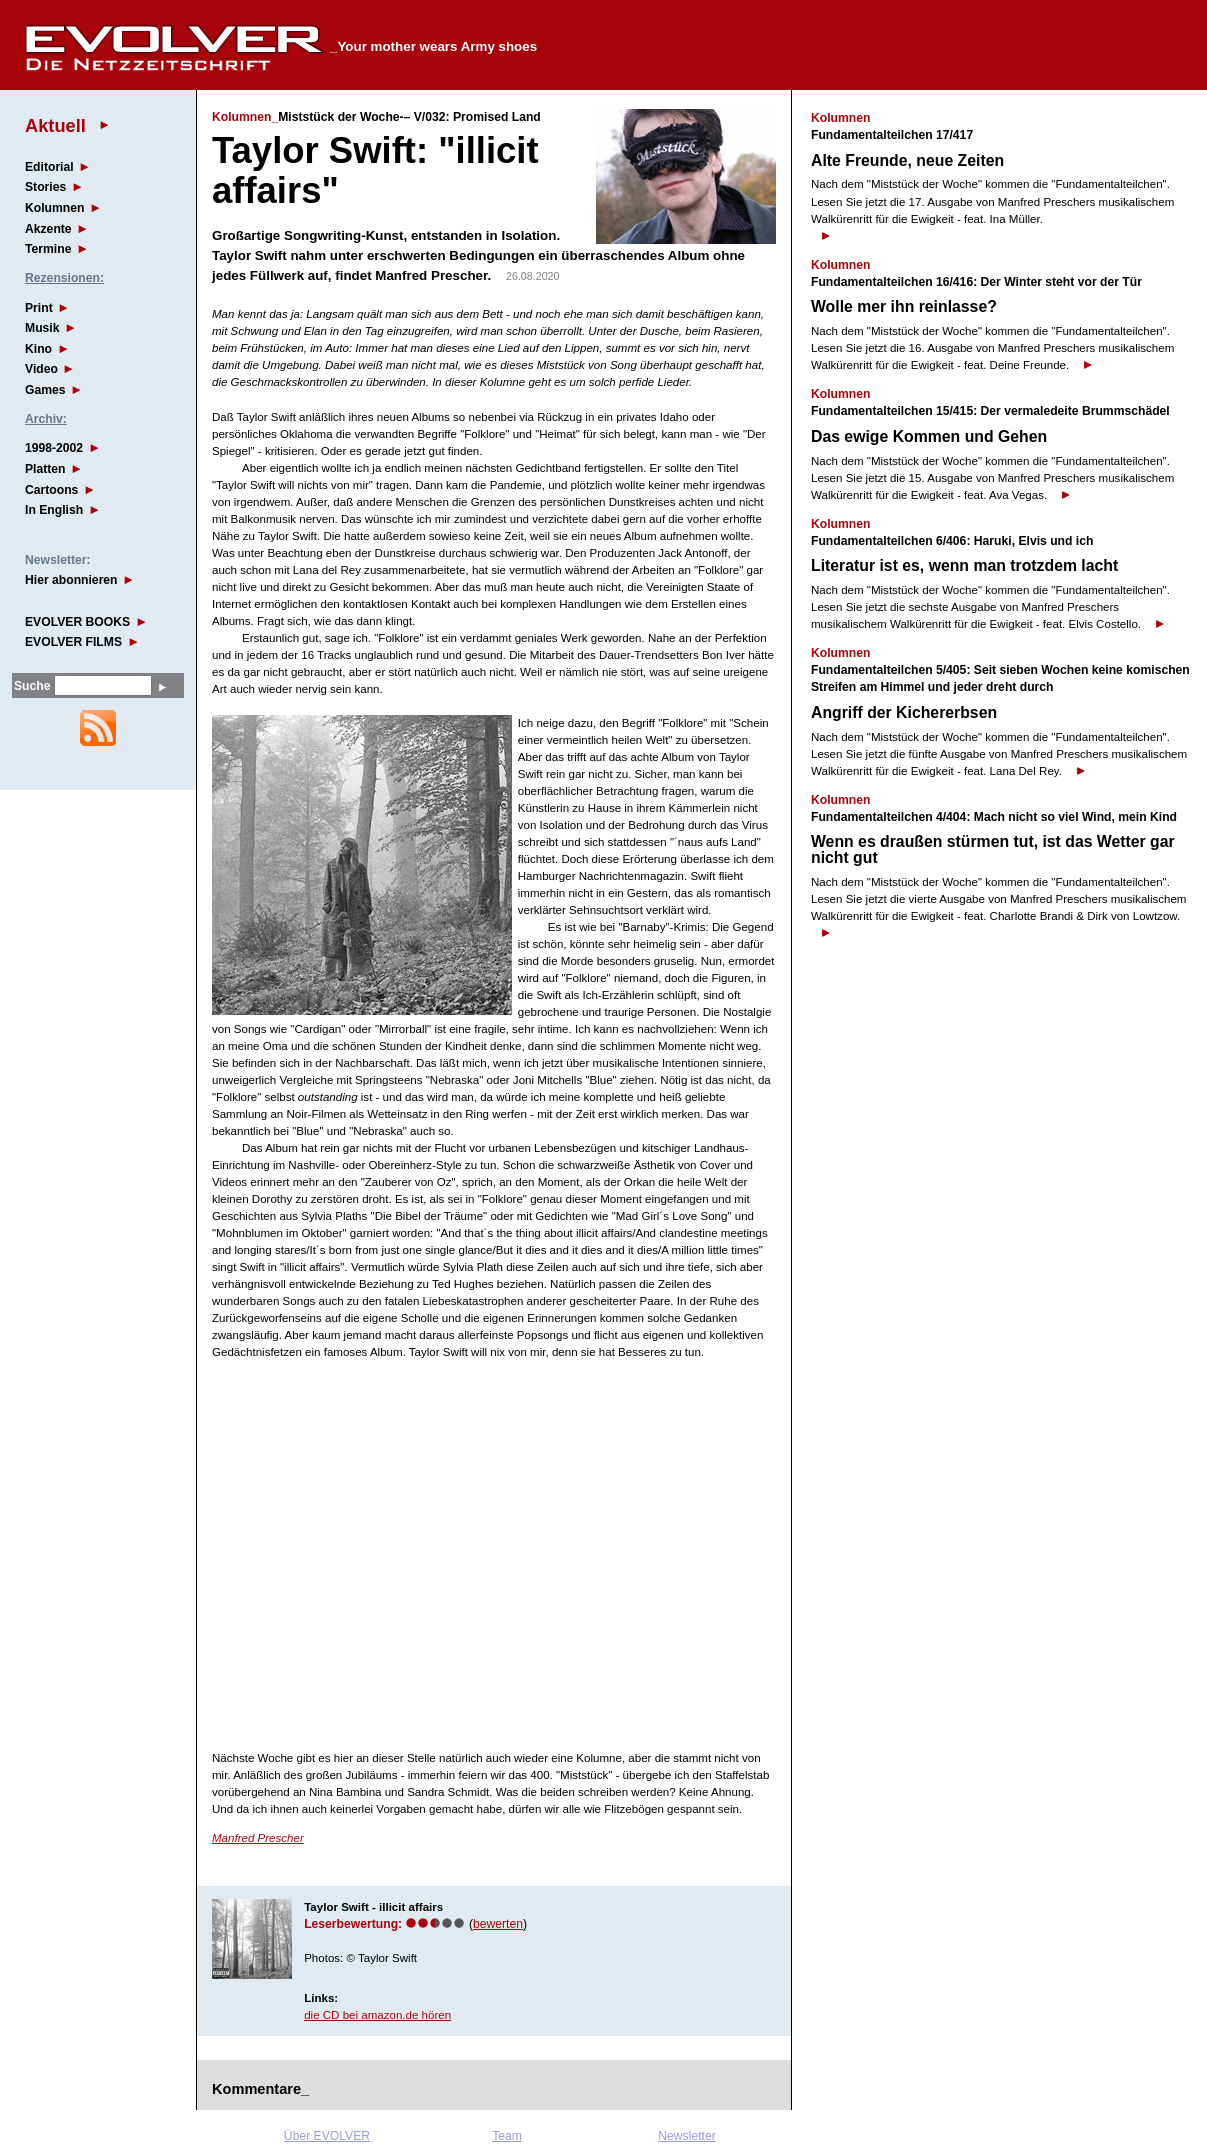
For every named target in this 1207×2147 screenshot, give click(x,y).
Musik (42, 328)
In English (54, 510)
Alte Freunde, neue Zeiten (907, 160)
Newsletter (686, 2136)
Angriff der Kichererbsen (904, 712)
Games (45, 390)
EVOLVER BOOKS (77, 622)
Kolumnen (54, 208)
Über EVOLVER (327, 2136)
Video (41, 369)
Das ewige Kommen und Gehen (929, 436)
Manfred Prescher (258, 1838)
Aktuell (55, 125)
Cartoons (51, 490)
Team (507, 2136)
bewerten (498, 1924)
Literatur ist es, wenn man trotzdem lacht (964, 565)
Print (39, 308)
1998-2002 (54, 448)
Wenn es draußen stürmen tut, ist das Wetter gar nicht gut (993, 849)
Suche (32, 686)
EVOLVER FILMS (73, 642)
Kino (38, 349)
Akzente (48, 229)
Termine (48, 249)
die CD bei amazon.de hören (377, 2015)
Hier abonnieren (71, 580)
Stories (45, 187)
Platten (45, 469)
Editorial (49, 167)
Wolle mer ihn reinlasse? (904, 306)
